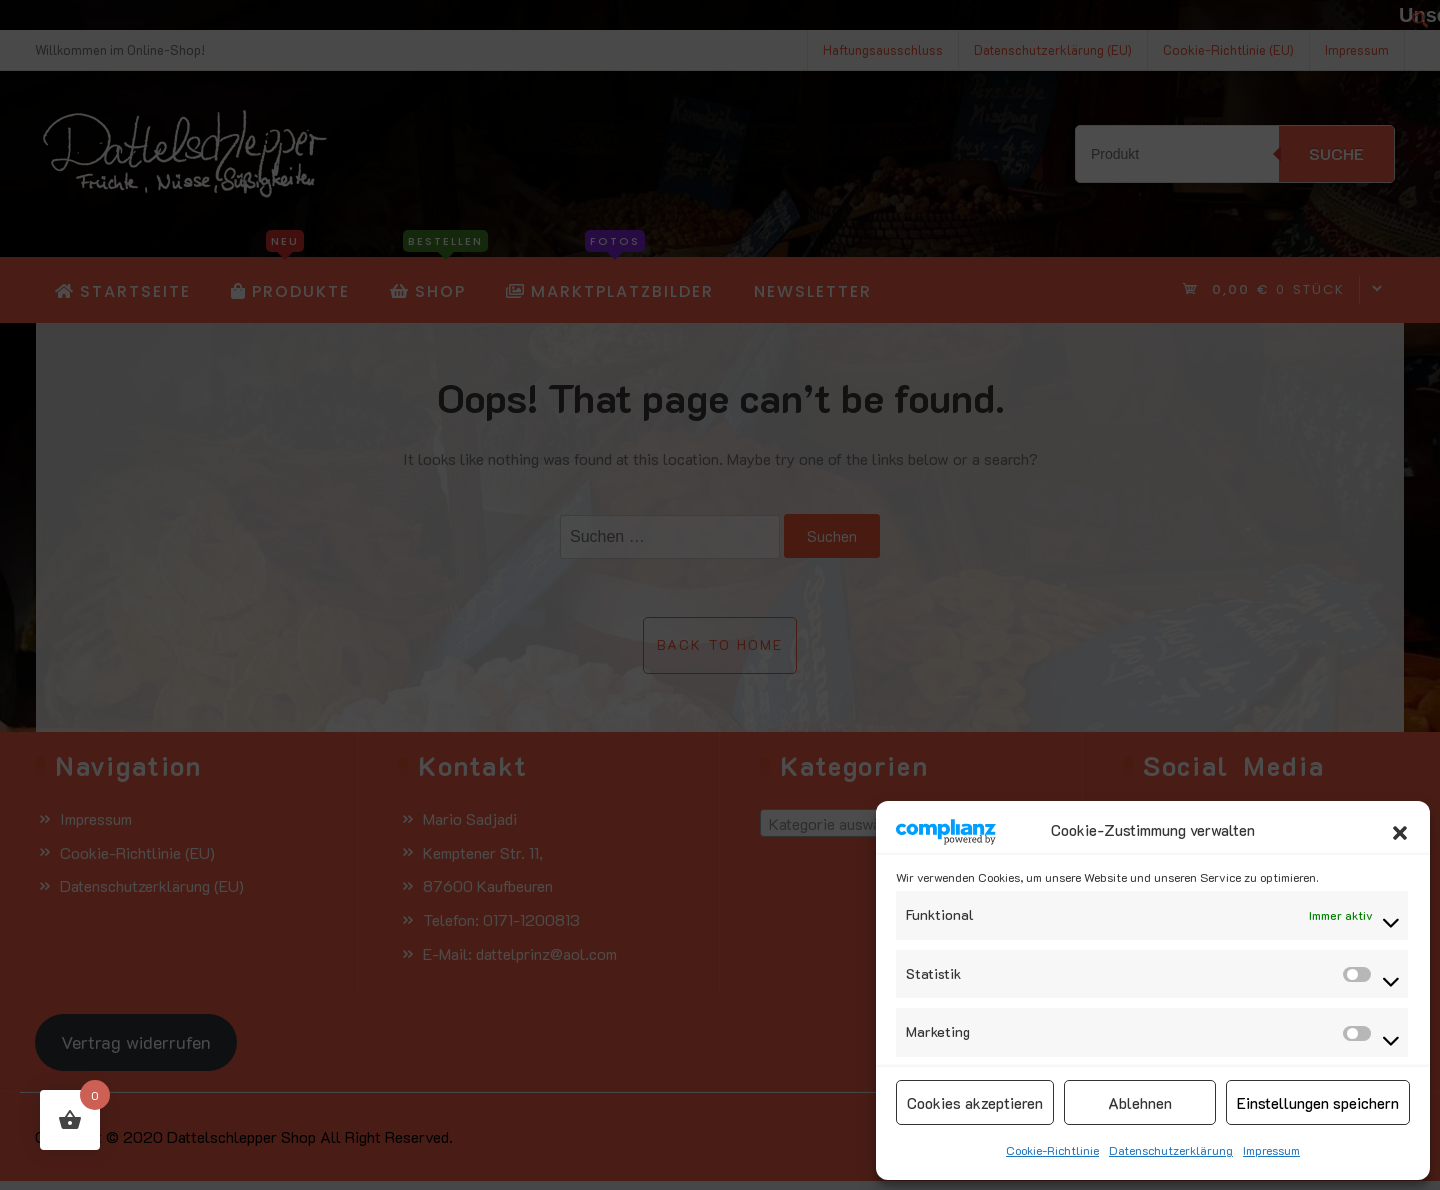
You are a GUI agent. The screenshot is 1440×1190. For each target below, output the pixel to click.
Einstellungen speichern (1318, 1103)
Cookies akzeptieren (975, 1103)
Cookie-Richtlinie (1052, 1150)
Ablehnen (1140, 1103)
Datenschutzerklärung (1171, 1150)
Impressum (1271, 1150)
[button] (1400, 830)
